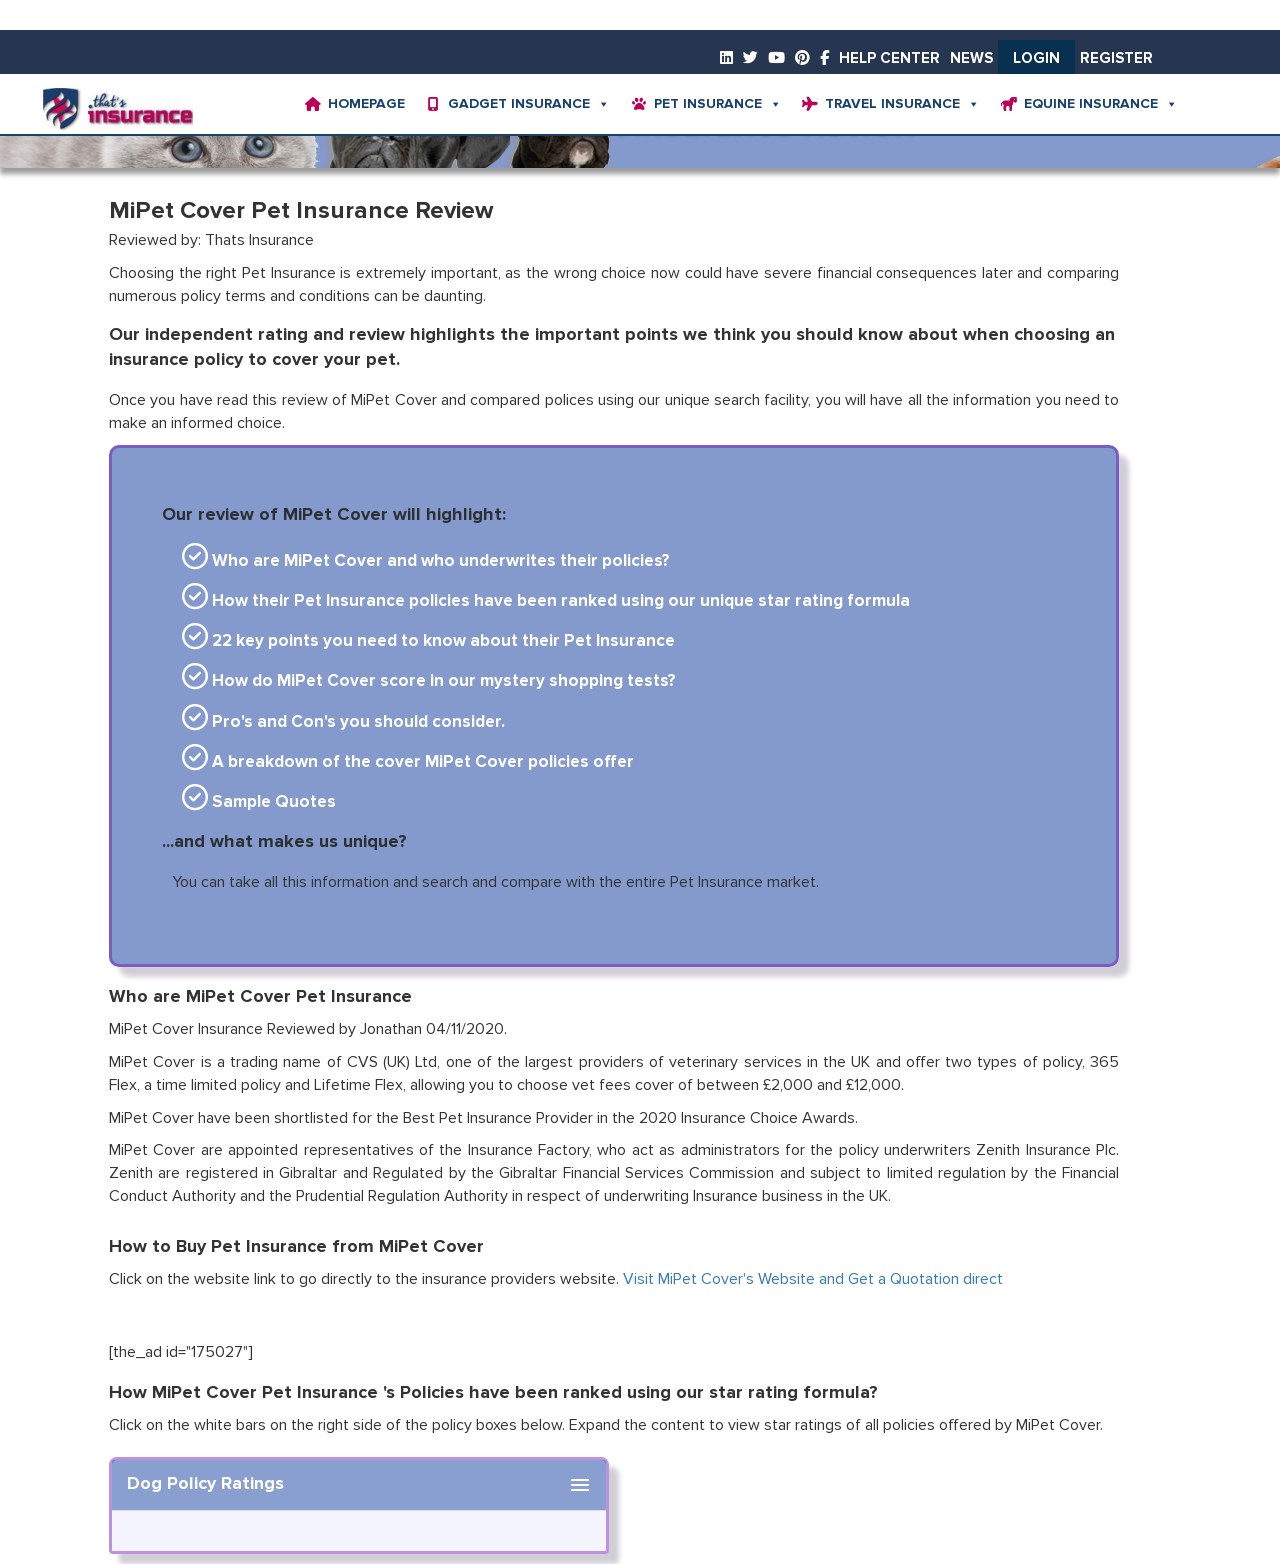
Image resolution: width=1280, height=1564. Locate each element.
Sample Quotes (259, 802)
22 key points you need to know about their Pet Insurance (428, 641)
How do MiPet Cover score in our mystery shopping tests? (429, 681)
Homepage (366, 104)
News (971, 58)
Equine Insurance (1101, 104)
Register (1116, 58)
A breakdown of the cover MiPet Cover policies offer (408, 762)
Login (1036, 58)
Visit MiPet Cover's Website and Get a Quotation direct (813, 1279)
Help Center (889, 58)
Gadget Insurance (529, 104)
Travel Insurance (902, 104)
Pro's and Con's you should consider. (343, 722)
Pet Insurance (718, 104)
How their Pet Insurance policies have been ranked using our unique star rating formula (546, 601)
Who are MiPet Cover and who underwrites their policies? (426, 561)
